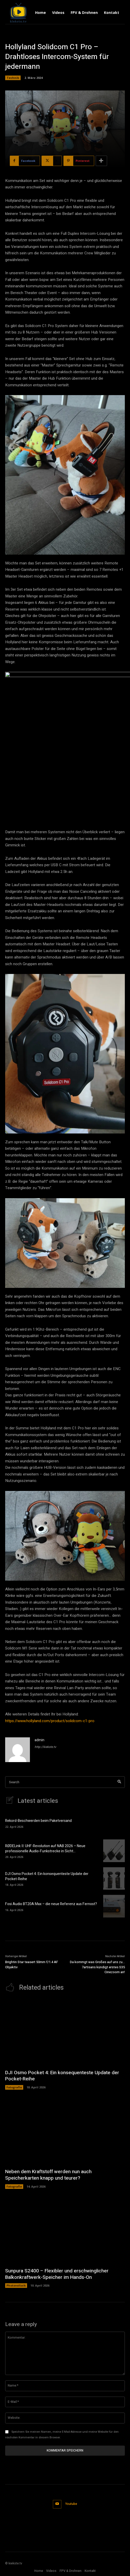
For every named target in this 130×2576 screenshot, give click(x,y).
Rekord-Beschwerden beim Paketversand (38, 1820)
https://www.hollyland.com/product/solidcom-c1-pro (49, 1721)
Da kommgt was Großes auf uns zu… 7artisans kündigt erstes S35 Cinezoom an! (97, 1967)
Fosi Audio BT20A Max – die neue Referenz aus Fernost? (51, 1904)
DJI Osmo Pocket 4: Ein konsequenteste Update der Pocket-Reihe (46, 1876)
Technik (13, 78)
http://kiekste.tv (45, 1747)
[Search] (119, 1782)
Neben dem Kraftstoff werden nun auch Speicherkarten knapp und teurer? (48, 2175)
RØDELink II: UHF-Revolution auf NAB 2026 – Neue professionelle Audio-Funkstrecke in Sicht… (45, 1848)
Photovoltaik (16, 2285)
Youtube (71, 2504)
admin (39, 1740)
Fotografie (14, 2087)
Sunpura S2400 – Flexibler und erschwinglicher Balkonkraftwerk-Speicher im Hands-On (57, 2274)
